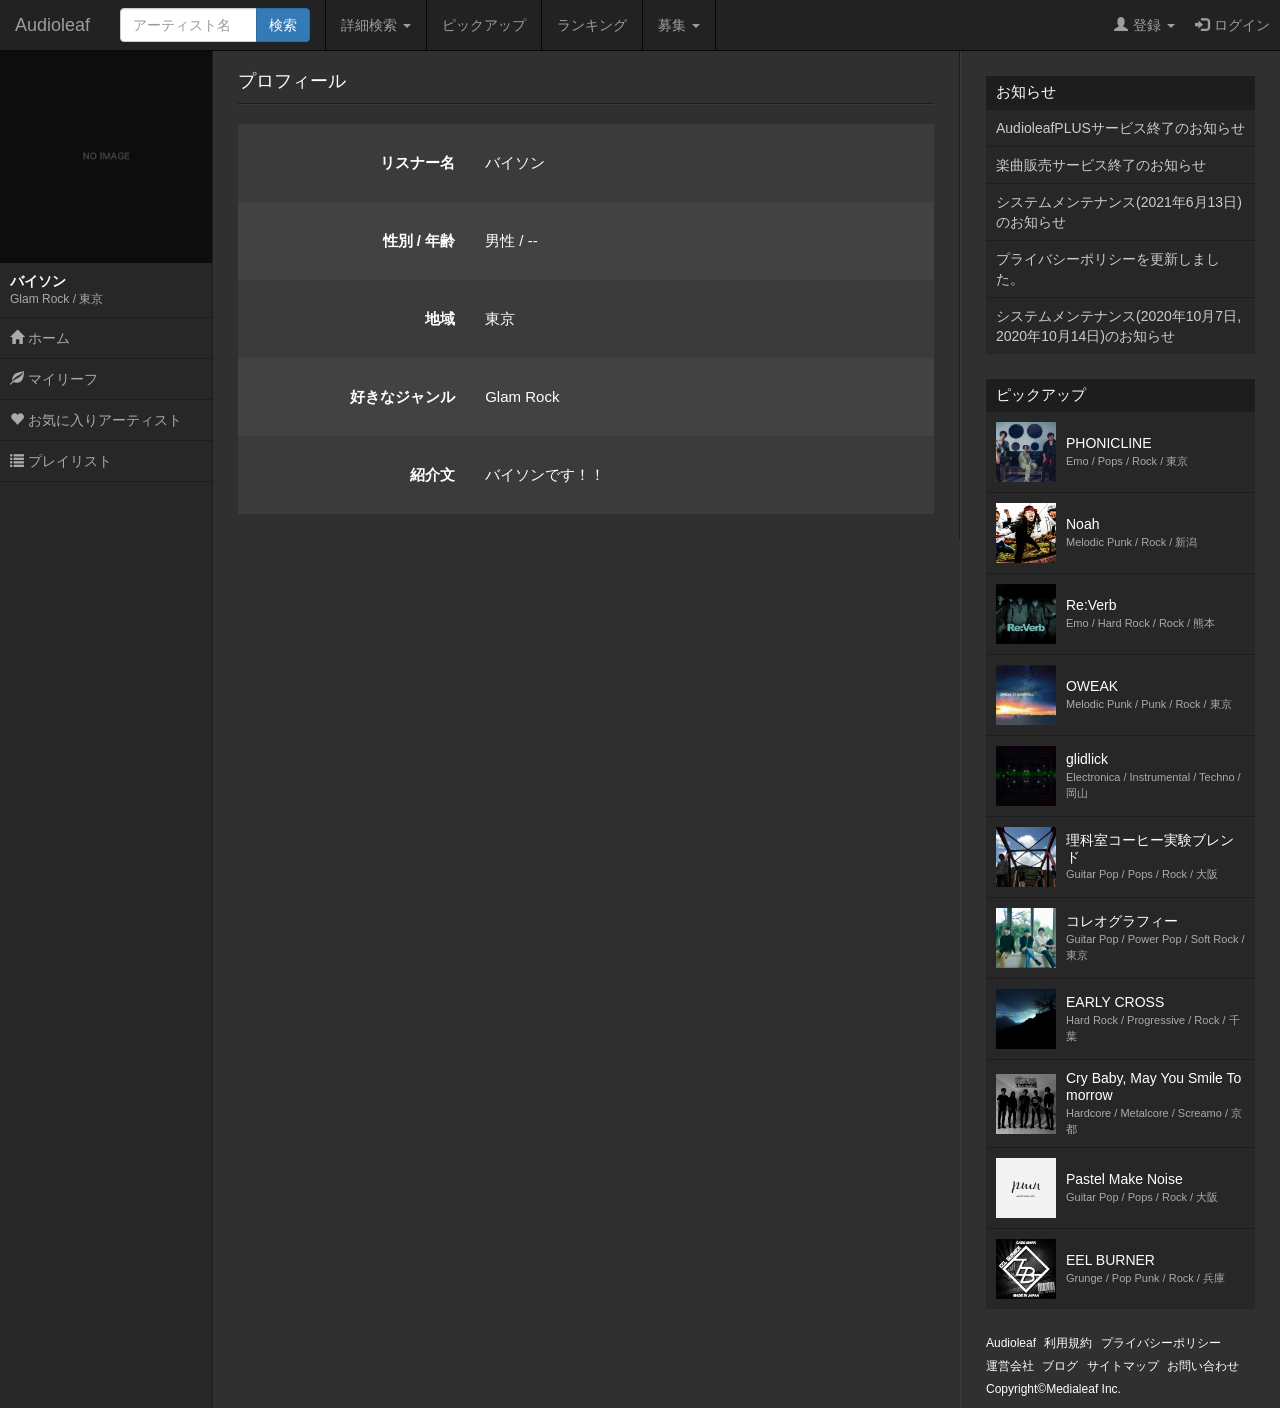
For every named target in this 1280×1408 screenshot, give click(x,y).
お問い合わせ (1203, 1366)
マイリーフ (54, 379)
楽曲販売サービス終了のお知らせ (1101, 165)
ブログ (1060, 1366)
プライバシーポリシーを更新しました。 (1108, 269)
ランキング (592, 25)
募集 (679, 25)
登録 (1144, 25)
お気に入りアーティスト (96, 420)
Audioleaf (52, 25)
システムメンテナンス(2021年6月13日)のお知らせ (1119, 212)
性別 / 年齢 (419, 240)
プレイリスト (61, 461)
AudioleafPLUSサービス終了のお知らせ (1120, 128)
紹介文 (432, 474)
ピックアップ (484, 25)
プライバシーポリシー (1161, 1343)
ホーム (40, 338)
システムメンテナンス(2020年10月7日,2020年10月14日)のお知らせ (1118, 326)
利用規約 (1068, 1343)
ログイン (1232, 25)
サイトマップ (1123, 1366)
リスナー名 (417, 162)
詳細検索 (376, 25)
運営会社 (1010, 1366)
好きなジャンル (402, 396)
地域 (440, 318)
